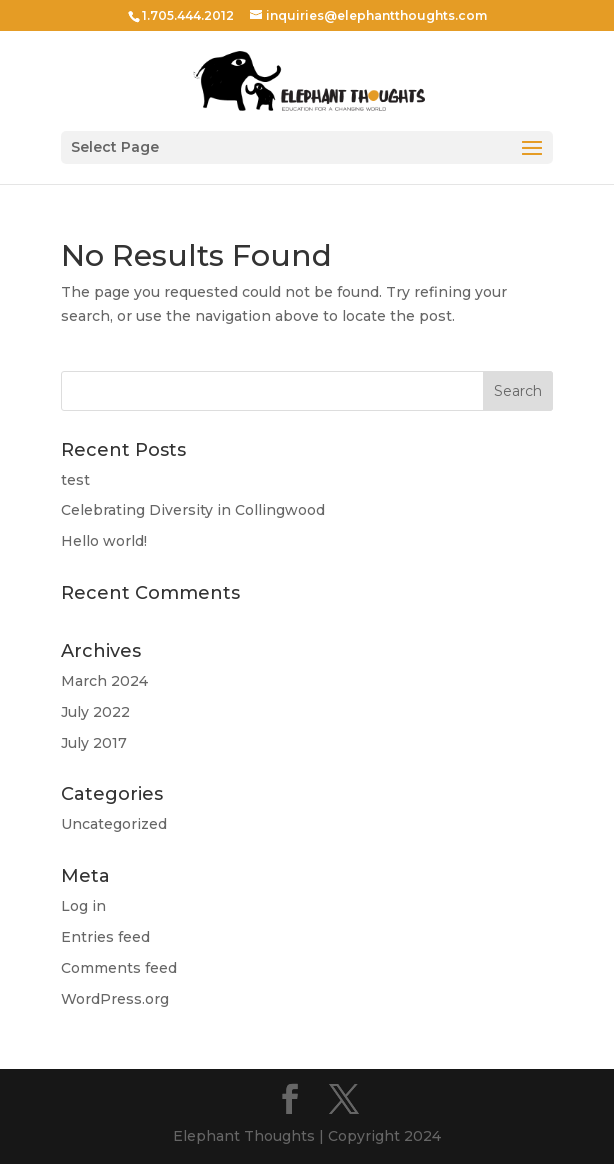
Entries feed (105, 937)
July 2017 (94, 743)
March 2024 (104, 681)
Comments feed (119, 968)
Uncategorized (114, 824)
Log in (83, 906)
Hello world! (104, 541)
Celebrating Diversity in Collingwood (193, 510)
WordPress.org (115, 999)
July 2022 (95, 712)
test (75, 480)
